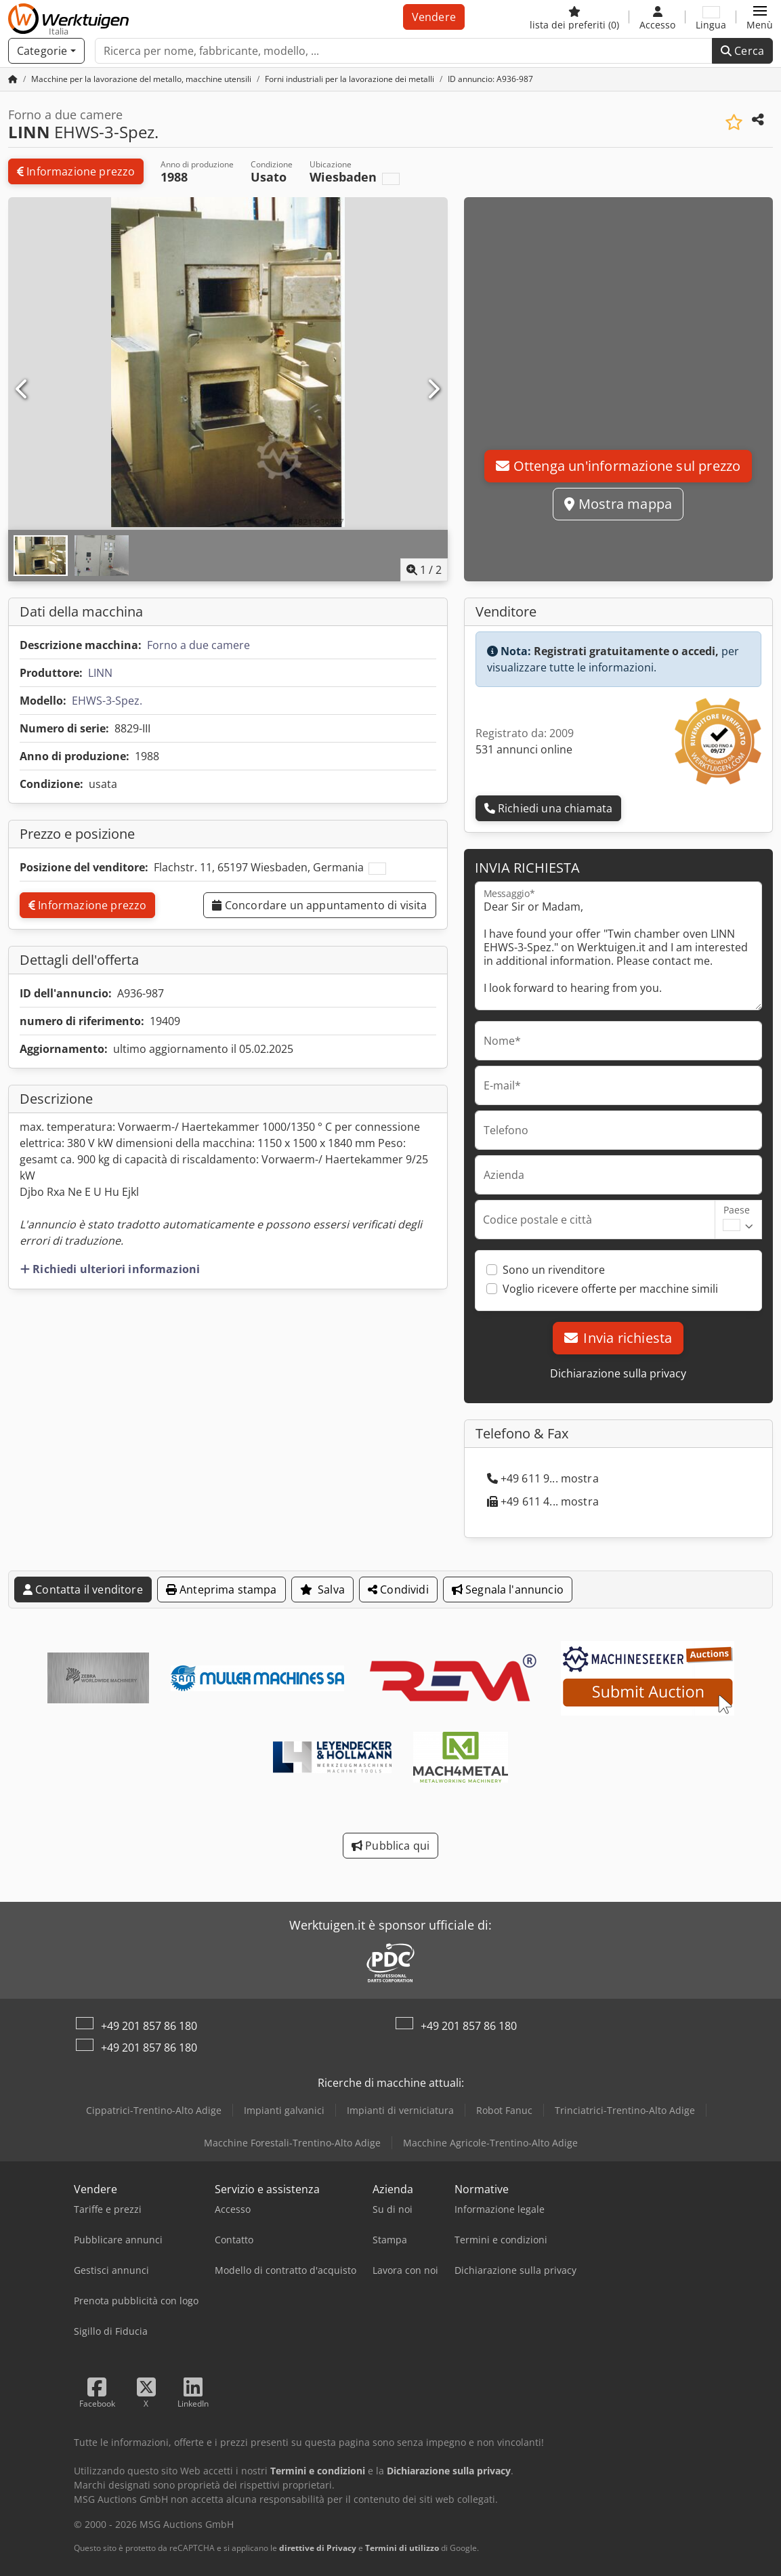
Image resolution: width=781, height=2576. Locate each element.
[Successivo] (432, 389)
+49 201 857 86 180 (149, 2025)
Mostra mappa (618, 504)
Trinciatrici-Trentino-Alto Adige (625, 2110)
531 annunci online (524, 749)
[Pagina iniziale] (13, 79)
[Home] (141, 79)
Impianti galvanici (284, 2110)
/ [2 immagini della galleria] (424, 569)
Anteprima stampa (221, 1589)
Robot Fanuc (504, 2110)
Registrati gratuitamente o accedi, (626, 651)
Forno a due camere (198, 645)
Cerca (742, 50)
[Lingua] (711, 17)
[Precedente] (22, 389)
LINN (100, 672)
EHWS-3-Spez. (107, 700)
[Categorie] (46, 51)
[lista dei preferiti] (574, 17)
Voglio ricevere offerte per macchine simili (610, 1288)
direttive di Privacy (317, 2548)
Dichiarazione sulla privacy (618, 1373)
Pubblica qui (390, 1845)
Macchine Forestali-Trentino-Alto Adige (292, 2142)
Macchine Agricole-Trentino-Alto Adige (490, 2142)
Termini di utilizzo (402, 2548)
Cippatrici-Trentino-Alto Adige (153, 2110)
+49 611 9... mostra (543, 1478)
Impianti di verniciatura (400, 2110)
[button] (759, 17)
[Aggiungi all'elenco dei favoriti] (734, 122)
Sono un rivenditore (554, 1269)
